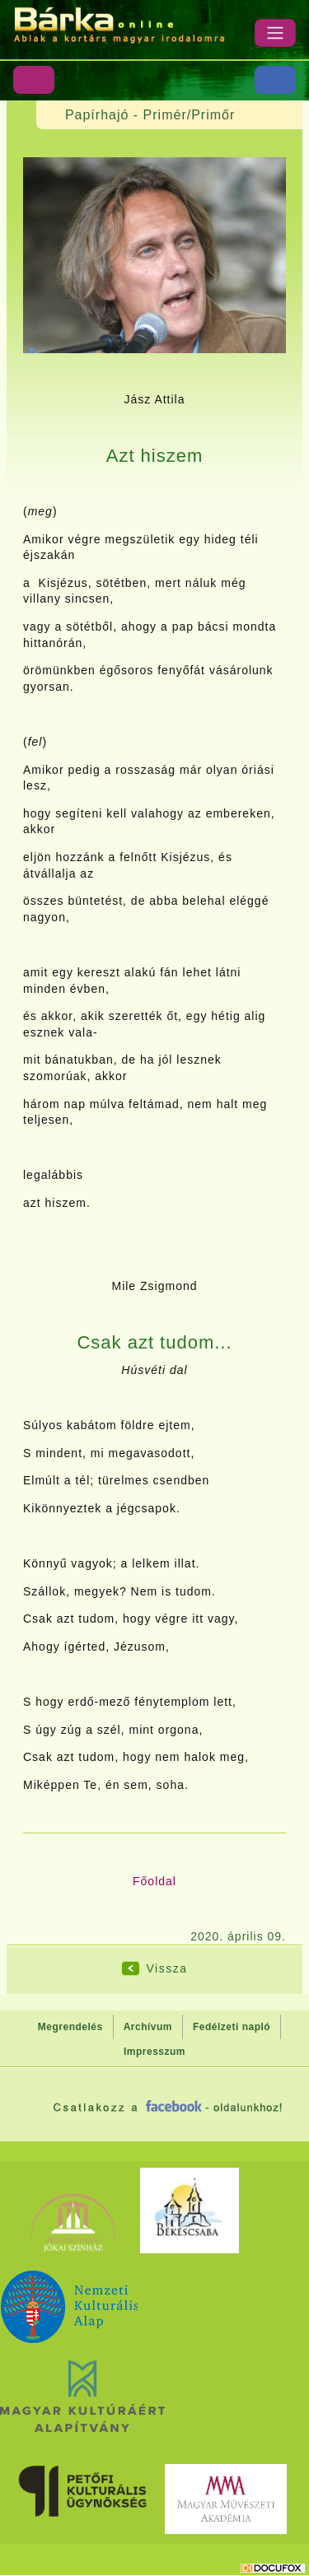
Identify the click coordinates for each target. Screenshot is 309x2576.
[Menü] (275, 33)
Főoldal (154, 1881)
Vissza (167, 1968)
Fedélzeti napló (231, 2027)
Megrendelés (70, 2027)
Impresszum (154, 2051)
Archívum (148, 2027)
